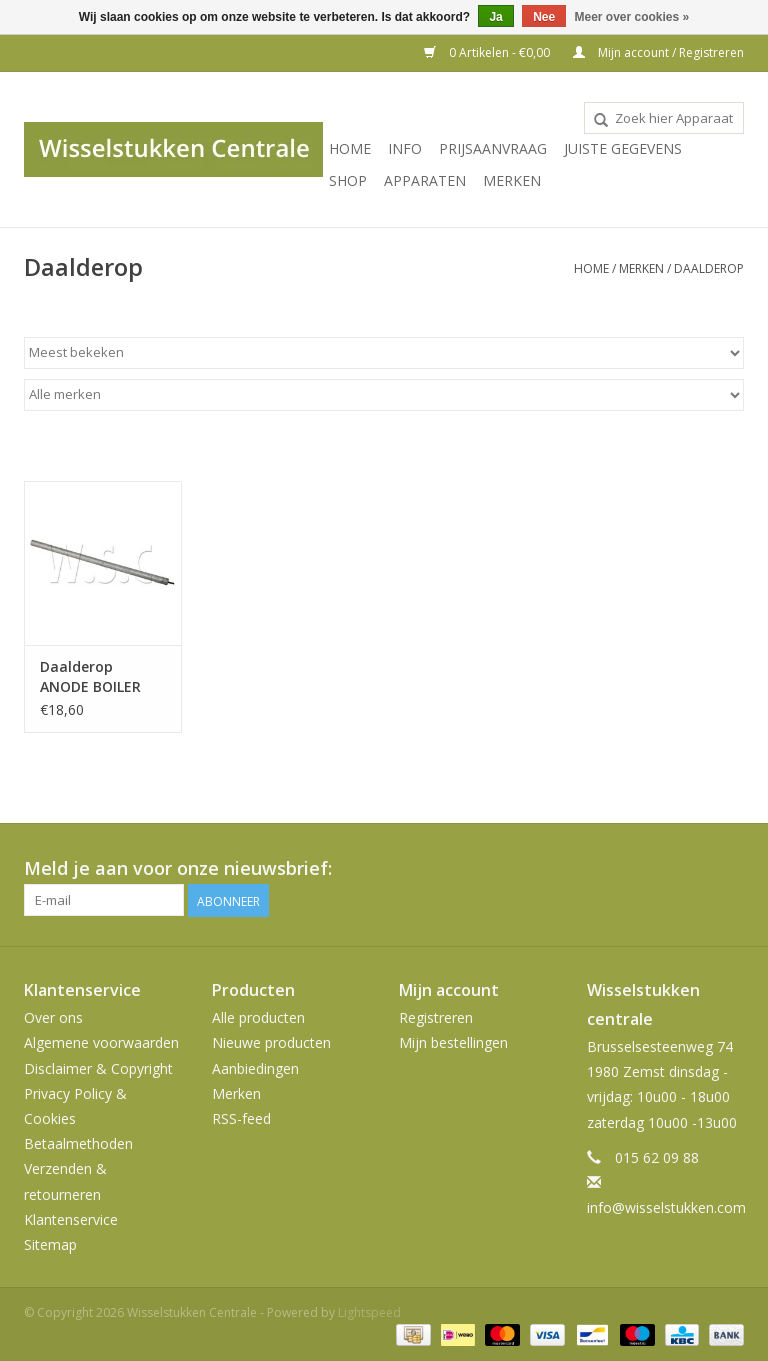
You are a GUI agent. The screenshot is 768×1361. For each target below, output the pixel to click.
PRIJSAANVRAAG (493, 148)
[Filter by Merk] (384, 395)
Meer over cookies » (632, 17)
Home (350, 148)
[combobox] (664, 118)
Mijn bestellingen (453, 1042)
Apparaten (425, 180)
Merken (512, 180)
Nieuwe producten (271, 1042)
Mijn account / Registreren (658, 52)
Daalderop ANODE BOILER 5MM (90, 677)
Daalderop (709, 268)
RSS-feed (241, 1118)
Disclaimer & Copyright (98, 1068)
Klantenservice (71, 1219)
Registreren (436, 1017)
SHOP (348, 180)
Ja (495, 17)
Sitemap (50, 1244)
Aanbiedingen (255, 1068)
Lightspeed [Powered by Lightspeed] (369, 1312)
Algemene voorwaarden (101, 1042)
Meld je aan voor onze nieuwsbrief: (178, 868)
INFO (405, 148)
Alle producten (258, 1017)
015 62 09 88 (657, 1157)
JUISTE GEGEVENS (623, 148)
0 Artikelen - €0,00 (488, 52)
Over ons (53, 1017)
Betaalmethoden (78, 1143)
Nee (544, 17)
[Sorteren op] (384, 353)
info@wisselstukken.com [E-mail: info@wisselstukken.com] (666, 1207)
